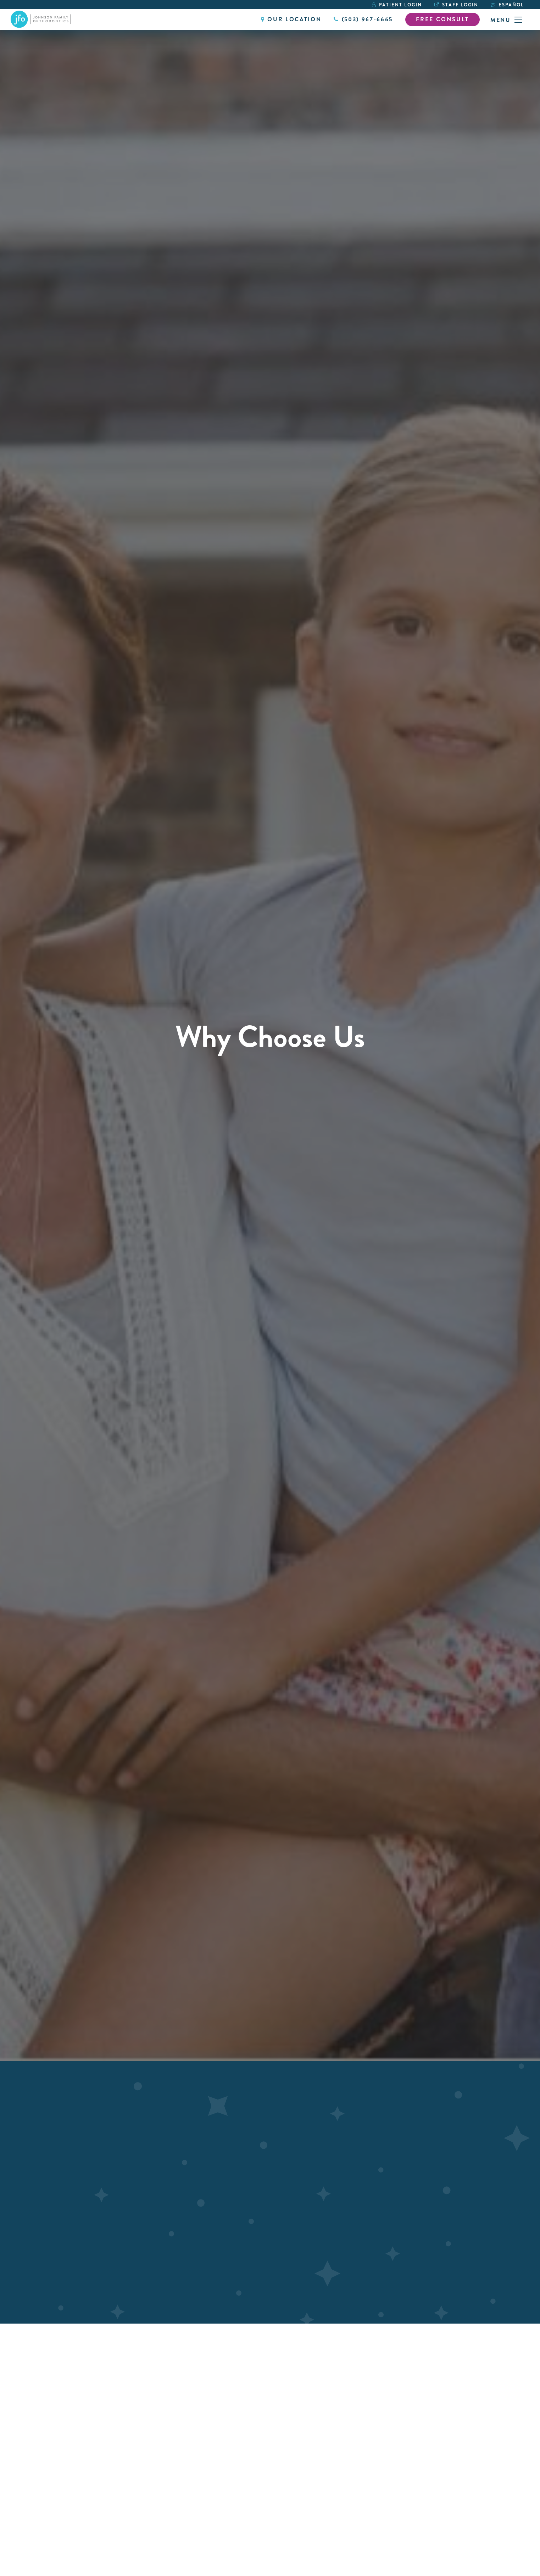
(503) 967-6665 (363, 19)
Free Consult (442, 19)
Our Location (291, 19)
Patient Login (397, 4)
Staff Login (456, 4)
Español (511, 4)
